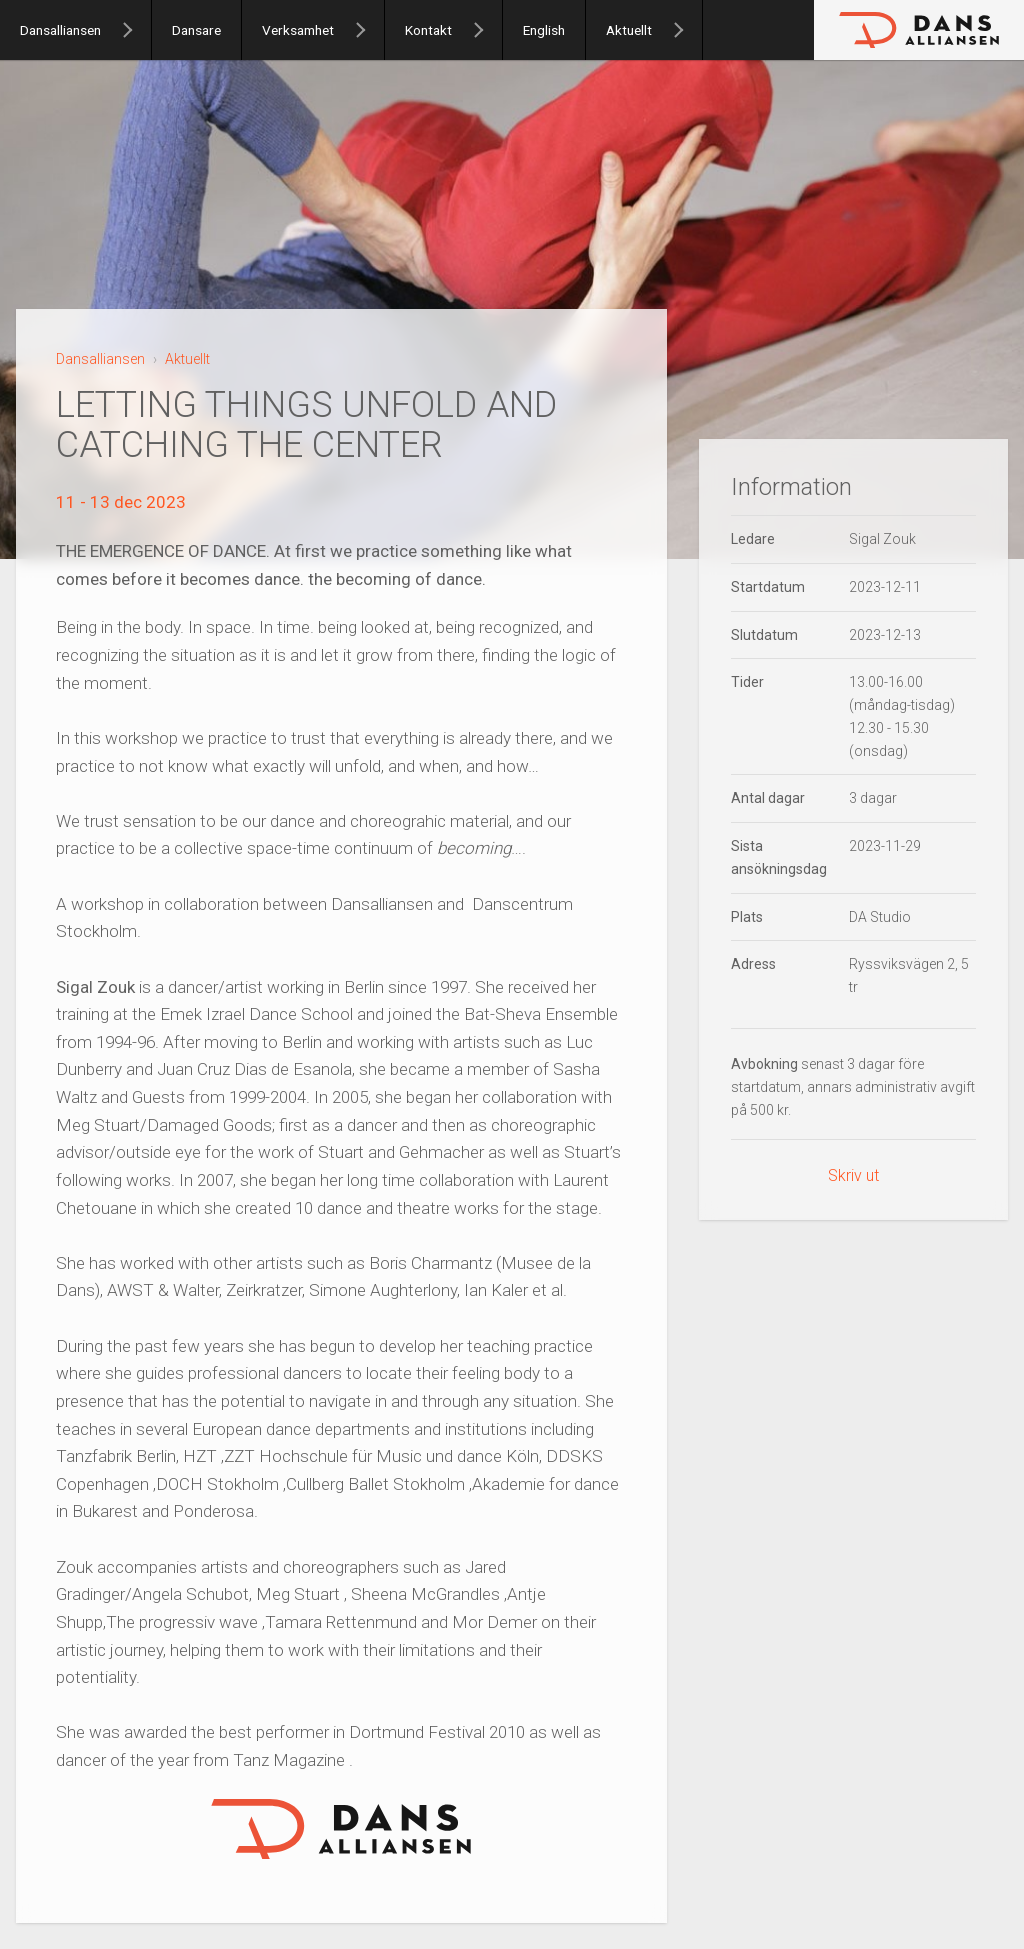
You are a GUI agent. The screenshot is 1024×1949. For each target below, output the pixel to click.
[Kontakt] (487, 30)
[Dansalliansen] (136, 30)
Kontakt (428, 30)
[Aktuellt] (687, 30)
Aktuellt (629, 30)
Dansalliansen (60, 30)
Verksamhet (298, 30)
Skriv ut (853, 1175)
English (544, 30)
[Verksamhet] (369, 30)
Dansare (196, 30)
